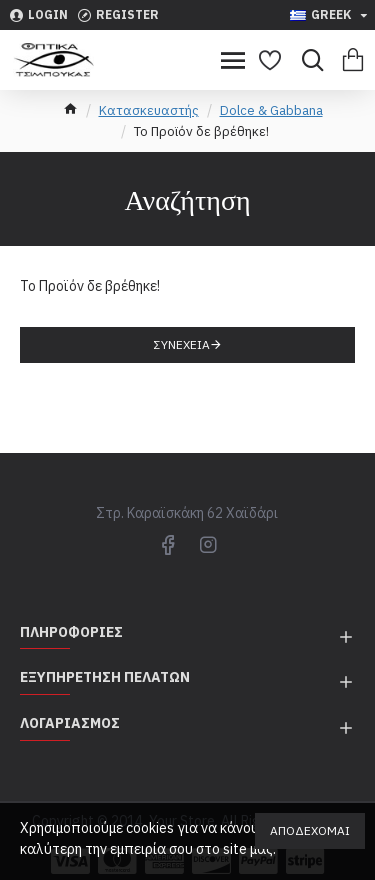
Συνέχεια (182, 344)
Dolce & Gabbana (271, 110)
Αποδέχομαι (310, 830)
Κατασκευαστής (149, 110)
